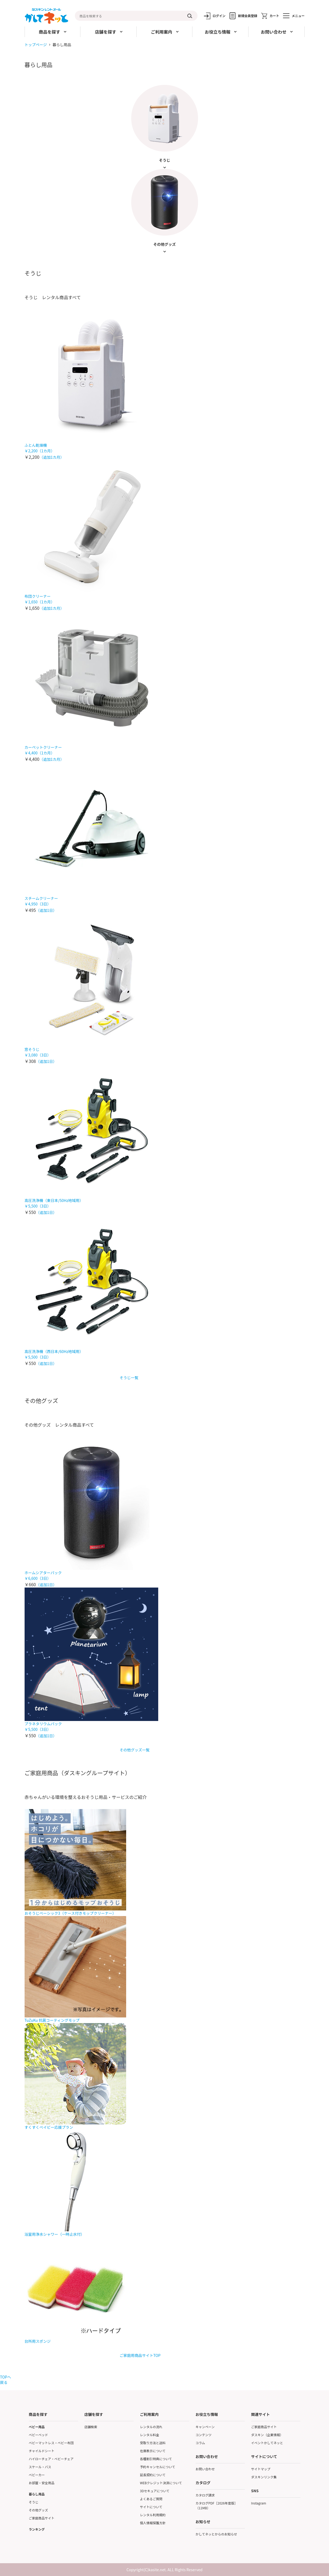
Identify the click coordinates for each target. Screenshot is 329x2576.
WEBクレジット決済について (161, 2482)
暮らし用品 (37, 2494)
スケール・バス (40, 2466)
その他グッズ (38, 2510)
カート (274, 15)
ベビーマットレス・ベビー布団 (51, 2442)
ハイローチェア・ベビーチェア (51, 2458)
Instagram (258, 2503)
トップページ (36, 44)
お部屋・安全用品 (42, 2482)
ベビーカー (37, 2474)
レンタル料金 (149, 2434)
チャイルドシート (42, 2450)
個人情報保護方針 (153, 2522)
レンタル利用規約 (153, 2514)
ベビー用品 (37, 2426)
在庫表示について (153, 2450)
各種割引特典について (156, 2458)
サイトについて (151, 2506)
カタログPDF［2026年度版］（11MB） (217, 2505)
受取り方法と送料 (153, 2442)
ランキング (37, 2529)
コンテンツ (204, 2434)
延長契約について (153, 2474)
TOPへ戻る (5, 2379)
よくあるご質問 (151, 2498)
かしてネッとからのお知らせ (216, 2534)
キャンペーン (205, 2426)
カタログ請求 (205, 2495)
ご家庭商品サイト (42, 2518)
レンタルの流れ (151, 2426)
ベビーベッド (38, 2434)
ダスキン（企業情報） (267, 2434)
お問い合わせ (205, 2469)
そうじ (33, 2502)
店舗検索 (90, 2426)
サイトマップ (260, 2469)
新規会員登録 (247, 15)
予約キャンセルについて (157, 2466)
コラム (200, 2442)
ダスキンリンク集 (264, 2477)
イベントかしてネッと (267, 2442)
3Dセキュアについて (154, 2490)
